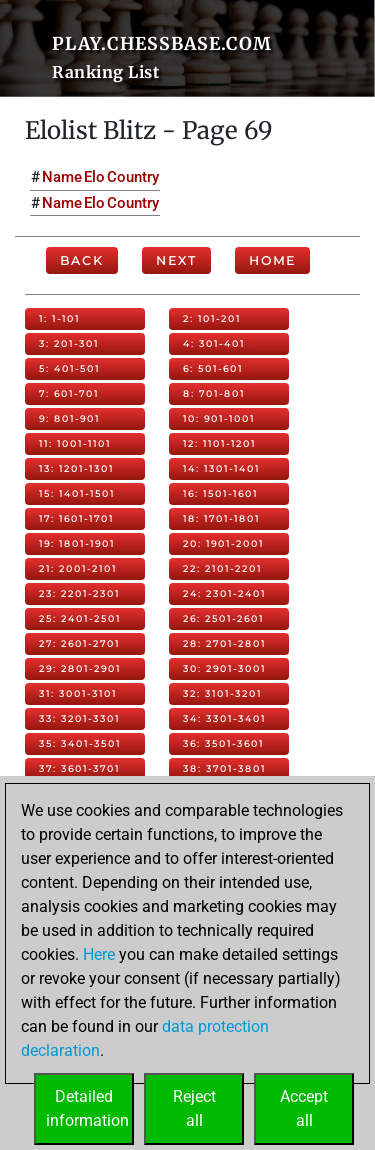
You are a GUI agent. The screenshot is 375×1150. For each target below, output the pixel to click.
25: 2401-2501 (80, 618)
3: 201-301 (69, 343)
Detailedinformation (87, 1108)
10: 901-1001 (219, 418)
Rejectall (194, 1108)
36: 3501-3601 (223, 743)
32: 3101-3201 (222, 693)
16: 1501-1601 (220, 493)
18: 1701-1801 (221, 518)
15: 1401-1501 (77, 493)
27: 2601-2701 (79, 643)
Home (272, 260)
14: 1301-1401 (221, 468)
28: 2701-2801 (224, 643)
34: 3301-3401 (224, 718)
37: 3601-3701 (79, 768)
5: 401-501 (69, 368)
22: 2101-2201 (222, 568)
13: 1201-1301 (76, 468)
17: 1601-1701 (76, 518)
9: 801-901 (69, 418)
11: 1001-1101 (75, 443)
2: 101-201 (212, 318)
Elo (94, 177)
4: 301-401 (214, 343)
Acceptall (304, 1108)
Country (133, 177)
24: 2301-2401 (224, 593)
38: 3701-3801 (224, 768)
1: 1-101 (59, 318)
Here (99, 954)
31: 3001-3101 (78, 693)
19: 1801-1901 (77, 543)
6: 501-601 (213, 368)
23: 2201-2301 (79, 593)
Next (176, 260)
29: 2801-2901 (80, 668)
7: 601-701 (69, 393)
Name (62, 177)
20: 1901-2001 (223, 543)
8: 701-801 (214, 393)
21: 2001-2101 (78, 568)
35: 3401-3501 (80, 743)
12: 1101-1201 (219, 443)
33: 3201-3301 (79, 718)
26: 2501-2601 (223, 618)
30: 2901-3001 (224, 668)
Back (82, 260)
